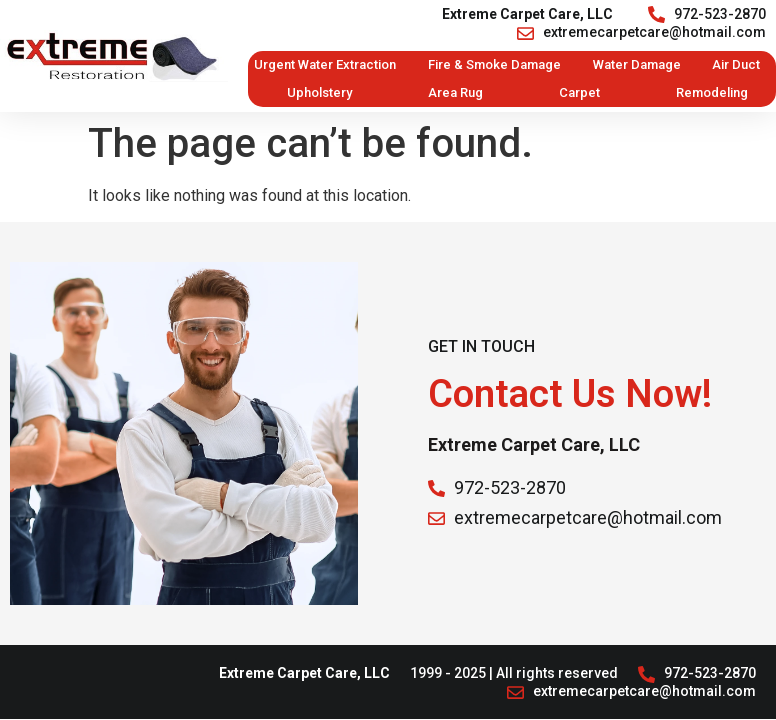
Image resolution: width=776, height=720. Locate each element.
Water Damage (637, 64)
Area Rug (455, 92)
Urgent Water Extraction (325, 64)
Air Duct (736, 64)
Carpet (579, 92)
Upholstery (319, 92)
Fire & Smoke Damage (494, 64)
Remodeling (712, 92)
